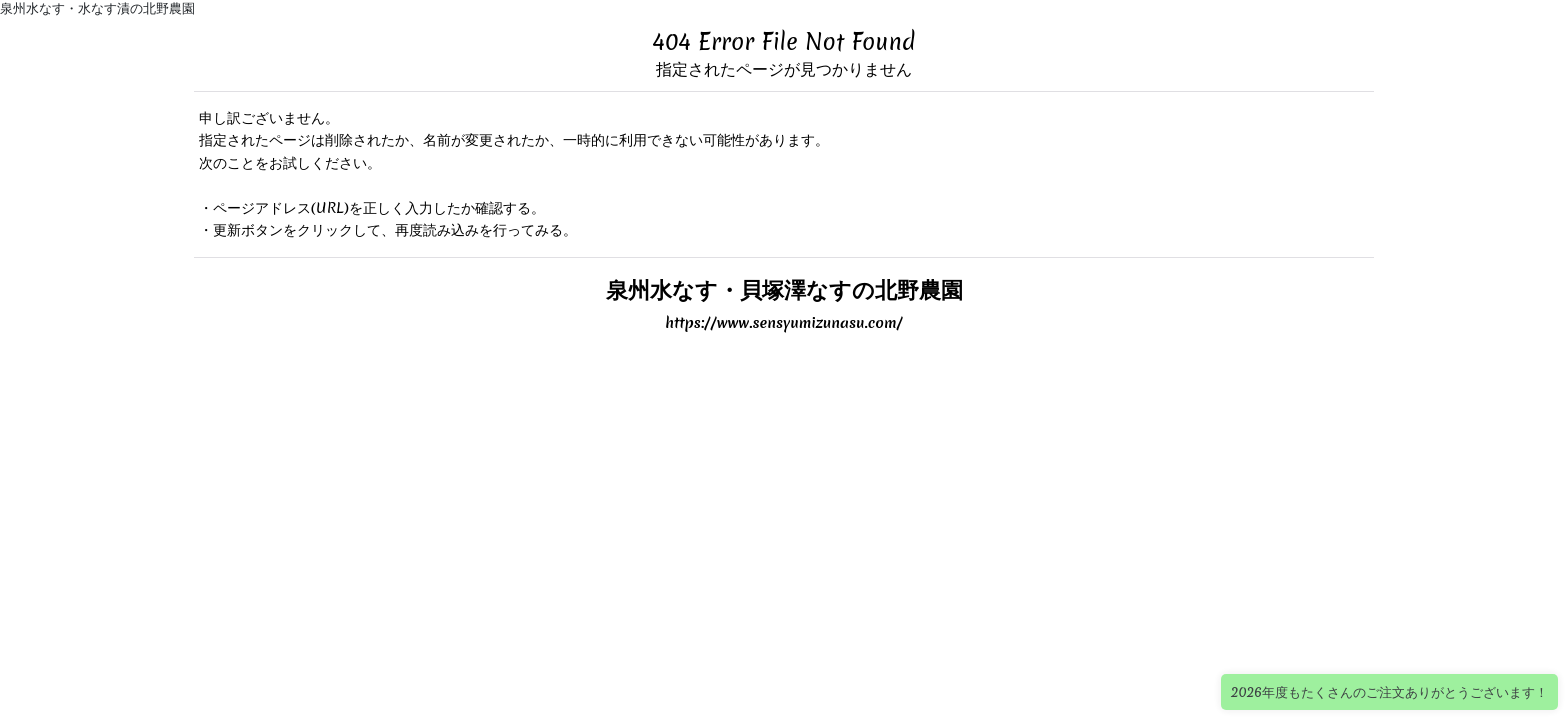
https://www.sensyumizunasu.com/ (784, 323)
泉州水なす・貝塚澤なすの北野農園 (784, 289)
